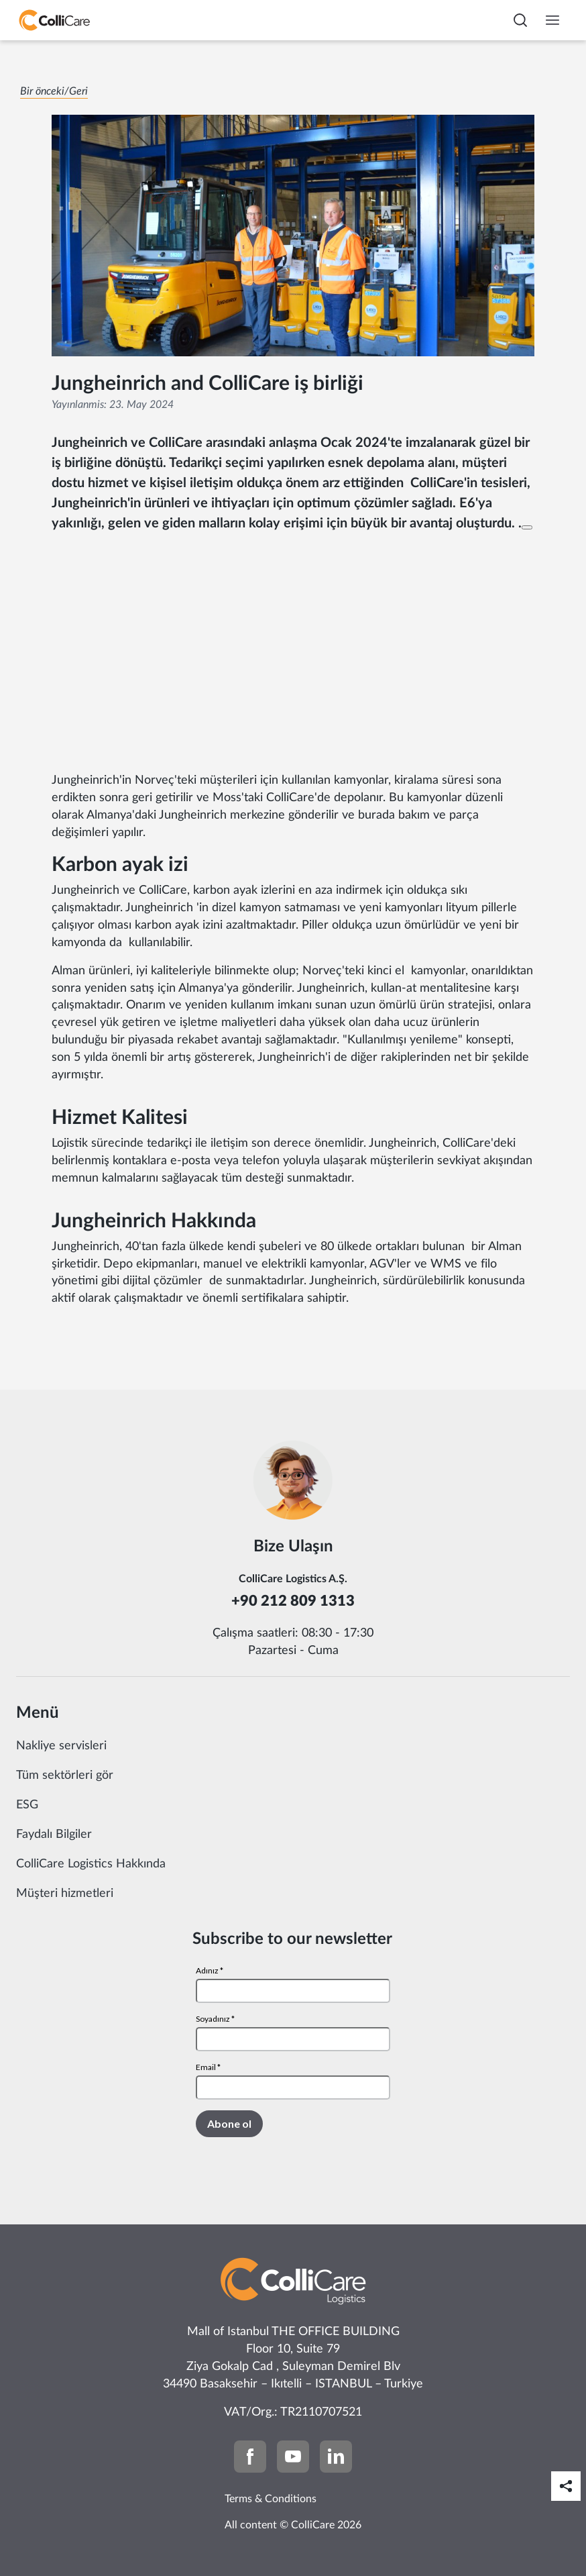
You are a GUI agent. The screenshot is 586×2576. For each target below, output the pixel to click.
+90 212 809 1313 (293, 1601)
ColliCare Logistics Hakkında (91, 1864)
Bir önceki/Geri (54, 91)
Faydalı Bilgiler (54, 1834)
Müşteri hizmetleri (64, 1894)
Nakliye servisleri (61, 1746)
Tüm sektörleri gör (64, 1775)
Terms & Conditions (270, 2498)
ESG (27, 1805)
